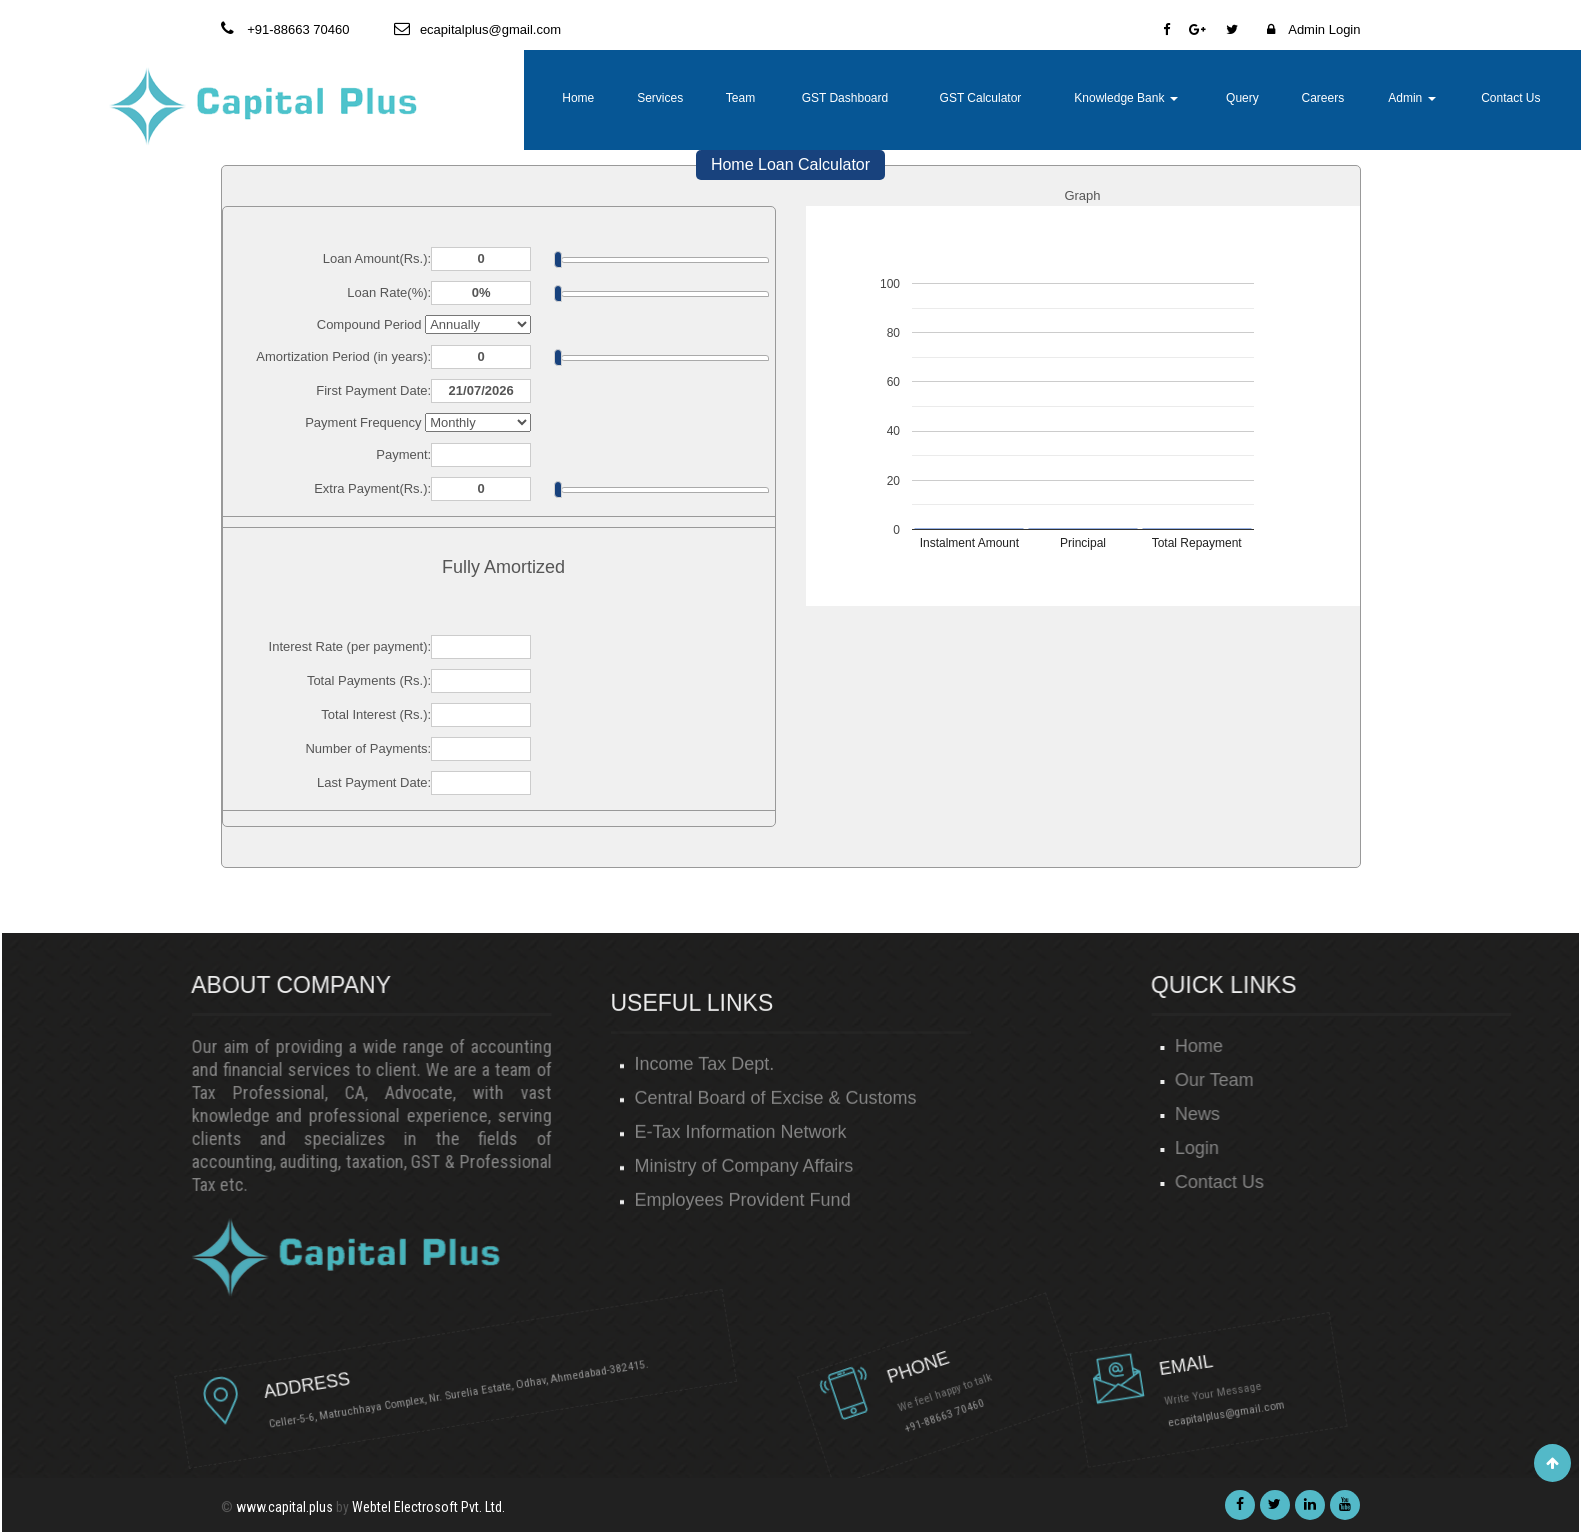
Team (740, 98)
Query (1242, 98)
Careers (1322, 98)
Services (660, 98)
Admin (1411, 98)
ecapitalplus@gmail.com (1092, 1380)
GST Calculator (981, 98)
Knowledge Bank (1125, 98)
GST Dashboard (845, 98)
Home (578, 98)
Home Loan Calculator (790, 164)
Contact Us (1510, 98)
